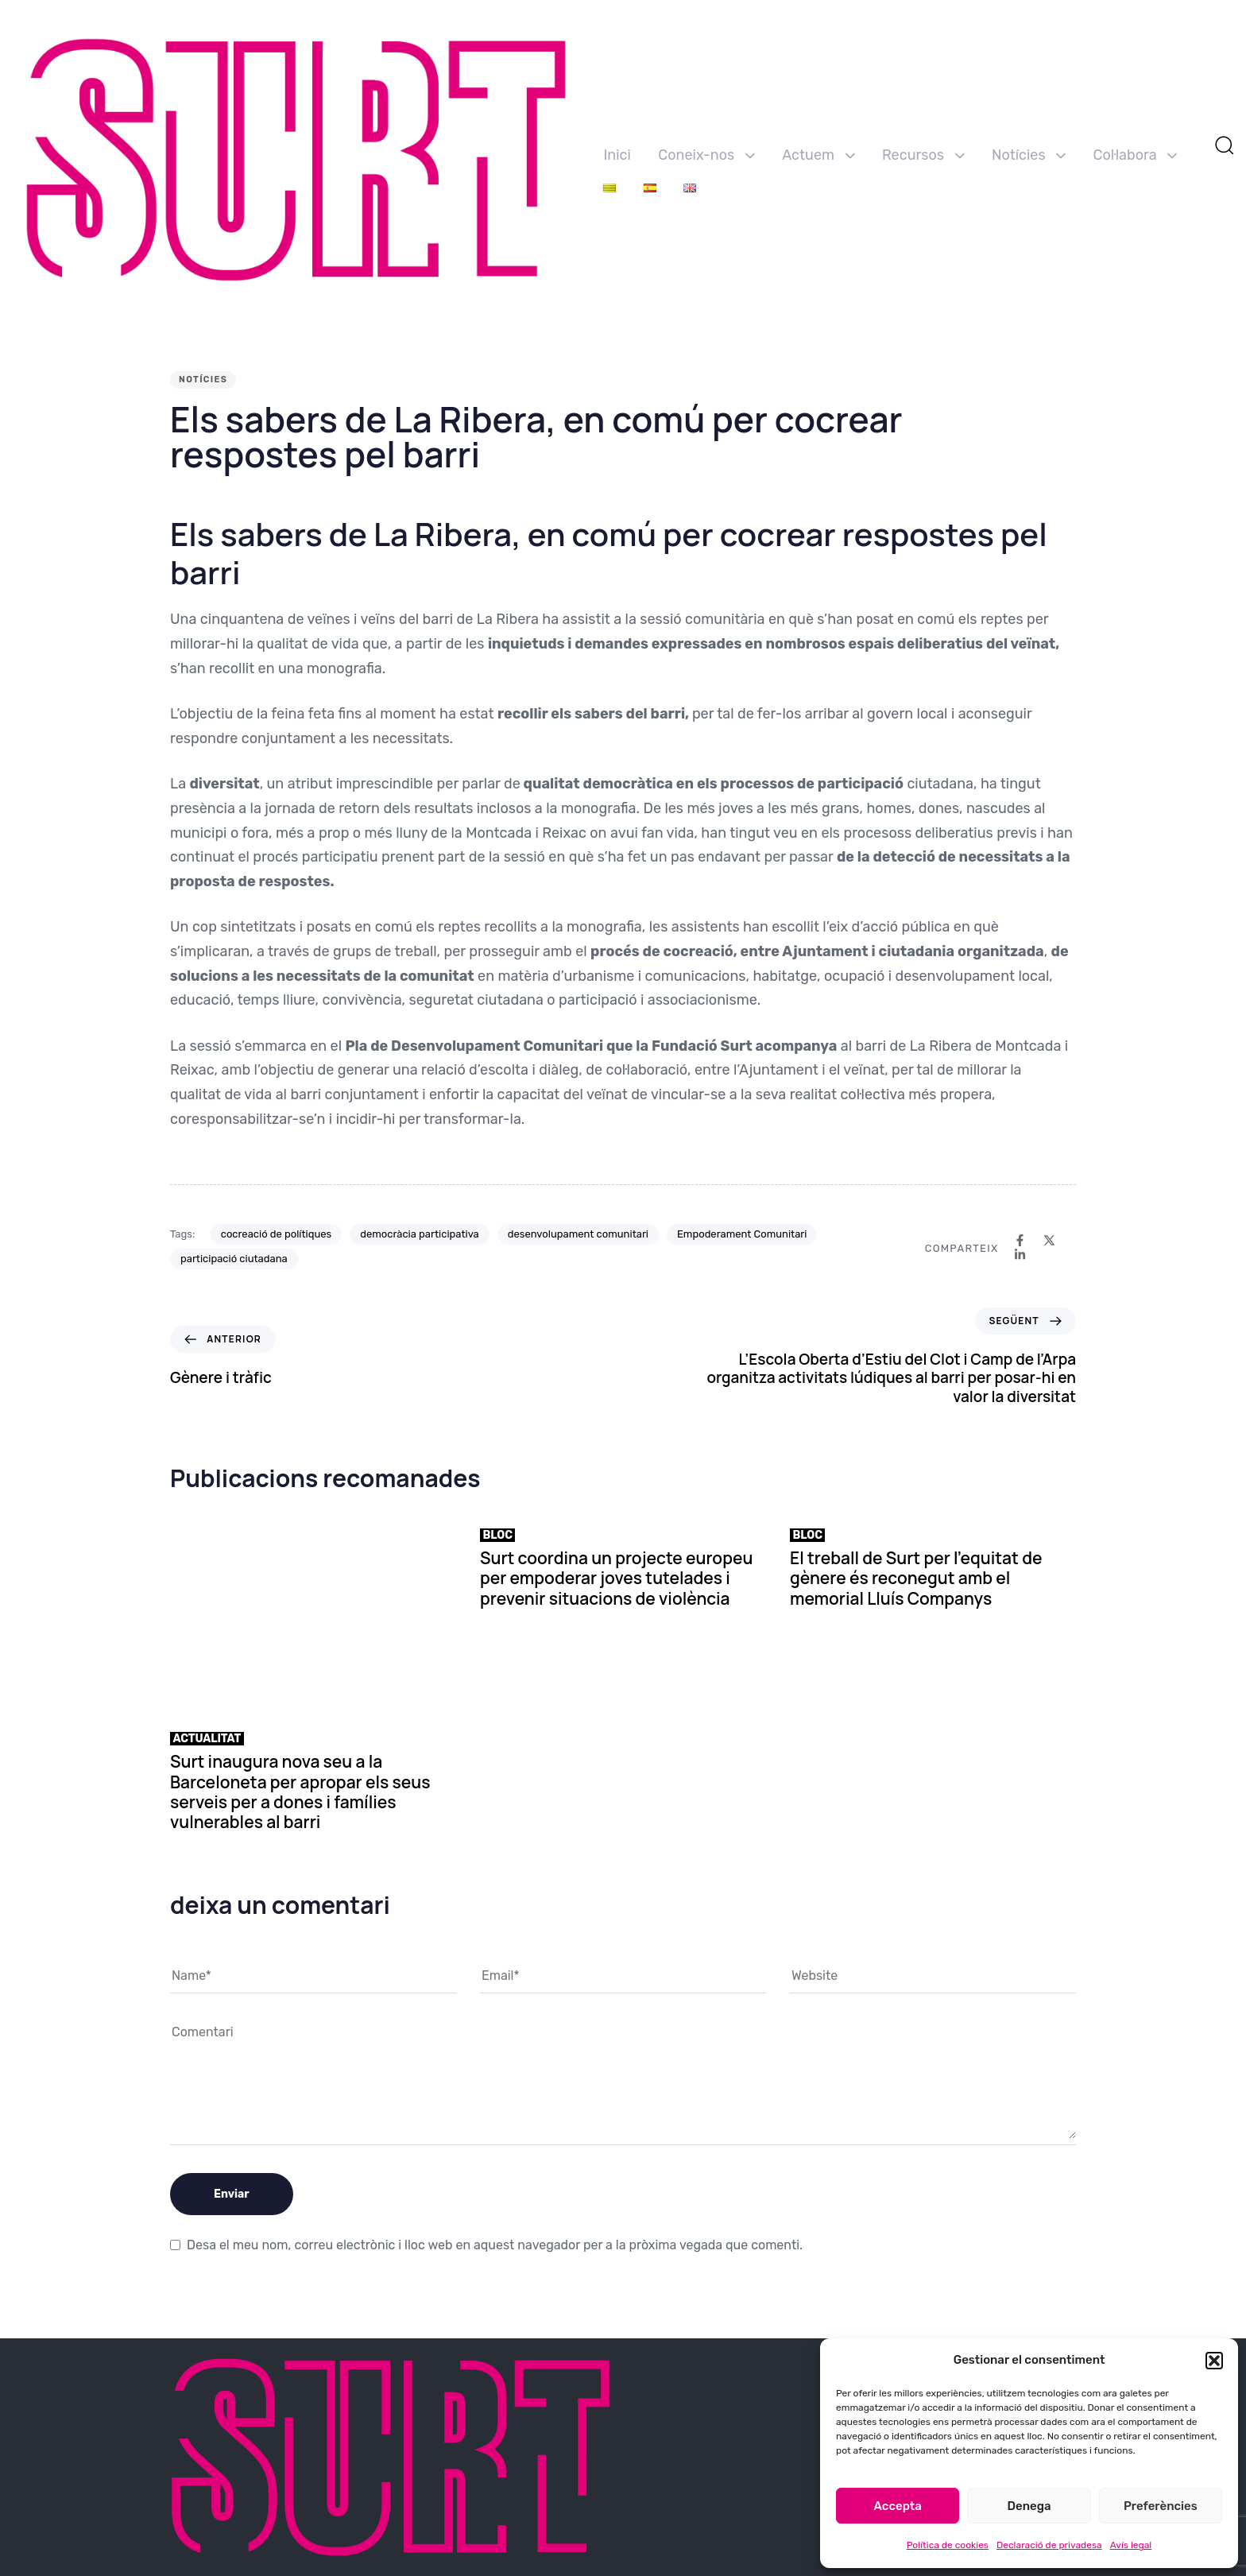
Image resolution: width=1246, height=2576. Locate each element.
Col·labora (1135, 155)
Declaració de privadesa (1049, 2545)
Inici (616, 155)
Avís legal (1131, 2545)
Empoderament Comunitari (742, 1234)
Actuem (818, 155)
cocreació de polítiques (276, 1234)
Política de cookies (948, 2545)
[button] (1214, 2361)
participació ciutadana (234, 1259)
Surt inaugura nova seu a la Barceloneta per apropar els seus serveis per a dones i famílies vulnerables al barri (300, 1791)
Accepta (898, 2506)
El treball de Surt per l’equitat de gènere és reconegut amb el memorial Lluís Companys (916, 1578)
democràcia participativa (419, 1234)
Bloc (498, 1535)
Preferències (1161, 2506)
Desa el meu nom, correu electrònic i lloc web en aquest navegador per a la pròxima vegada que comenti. (495, 2245)
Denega (1029, 2506)
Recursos (923, 155)
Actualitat (207, 1738)
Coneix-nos (706, 155)
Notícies (1029, 155)
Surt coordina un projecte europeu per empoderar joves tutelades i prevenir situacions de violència (616, 1578)
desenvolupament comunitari (578, 1234)
